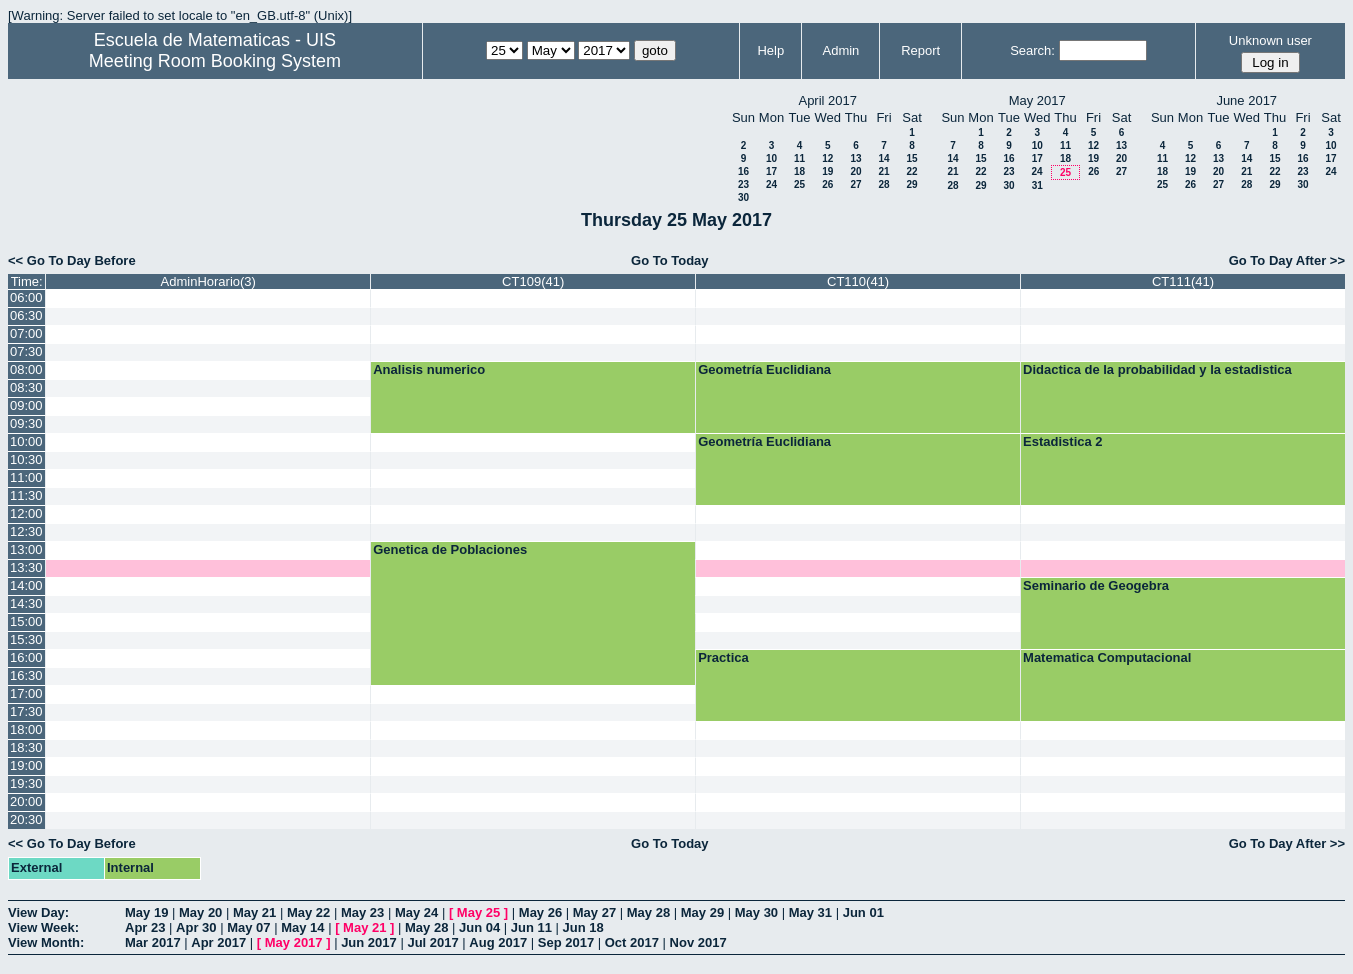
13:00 (26, 549)
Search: (1032, 50)
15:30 (26, 639)
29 (911, 184)
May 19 (146, 912)
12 (827, 158)
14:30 (26, 603)
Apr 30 (196, 927)
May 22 (308, 912)
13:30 (26, 567)
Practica (723, 657)
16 (743, 171)
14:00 (26, 585)
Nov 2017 (698, 942)
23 (743, 184)
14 (883, 158)
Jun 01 (863, 912)
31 (1037, 185)
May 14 (302, 927)
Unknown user (1270, 40)
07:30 (26, 351)
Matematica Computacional (1107, 657)
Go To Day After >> (1287, 260)
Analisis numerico (429, 369)
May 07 (248, 927)
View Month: (46, 942)
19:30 (26, 783)
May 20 (200, 912)
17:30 (26, 711)
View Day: (38, 912)
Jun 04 (479, 927)
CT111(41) (1183, 281)
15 (911, 158)
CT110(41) (858, 281)
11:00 (26, 477)
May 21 (254, 912)
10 (771, 158)
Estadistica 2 (1063, 441)
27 (855, 184)
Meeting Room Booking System (215, 61)
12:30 (26, 531)
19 (827, 171)
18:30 (26, 747)
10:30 (26, 459)
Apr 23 (145, 927)
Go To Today (670, 260)
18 (799, 171)
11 (799, 158)
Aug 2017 (498, 942)
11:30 (26, 495)
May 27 (594, 912)
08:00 (26, 369)
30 (743, 197)
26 (827, 184)
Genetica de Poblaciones (450, 549)
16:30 (26, 675)
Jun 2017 (369, 942)
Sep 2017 (566, 942)
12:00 (26, 513)
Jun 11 (531, 927)
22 (911, 171)
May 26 (540, 912)
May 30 (756, 912)
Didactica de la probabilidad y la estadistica (1157, 369)
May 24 (416, 912)
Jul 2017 (432, 942)
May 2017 (294, 942)
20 (855, 171)
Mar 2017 (153, 942)
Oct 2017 (632, 942)
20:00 (26, 801)
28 (883, 184)
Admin (841, 50)
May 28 (648, 912)
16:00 (26, 657)
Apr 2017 (218, 942)
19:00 (26, 765)
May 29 (702, 912)
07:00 (26, 333)
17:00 (26, 693)
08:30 (26, 387)
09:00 (26, 405)
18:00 (26, 729)
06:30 (26, 315)
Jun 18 (583, 927)
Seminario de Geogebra (1096, 585)
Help (770, 50)
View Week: (43, 927)
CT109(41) (533, 281)
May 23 (362, 912)
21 (883, 171)
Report (920, 50)
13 (855, 158)
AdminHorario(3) (208, 281)
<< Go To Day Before (72, 260)
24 (771, 184)
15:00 (26, 621)
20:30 (26, 819)
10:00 (26, 441)
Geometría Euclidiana (764, 369)
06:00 (26, 297)
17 (771, 171)
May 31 (810, 912)
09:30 (26, 423)
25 (799, 184)
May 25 (478, 912)
